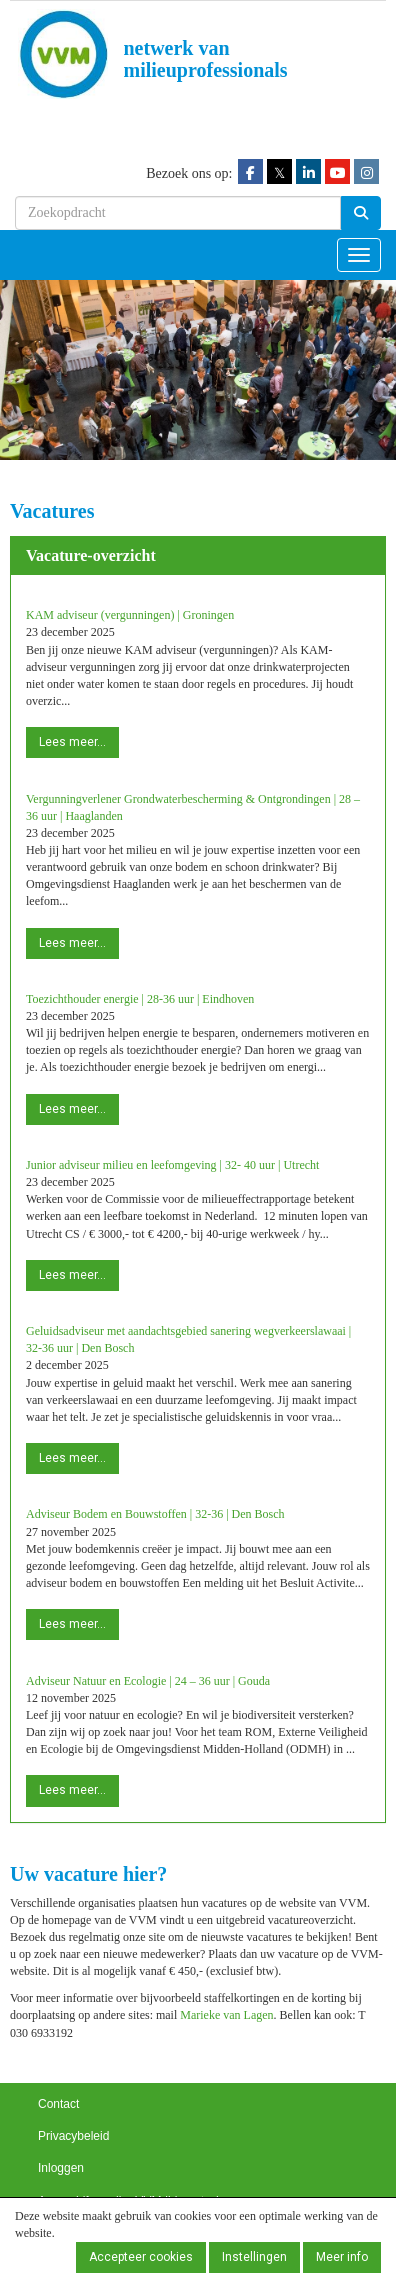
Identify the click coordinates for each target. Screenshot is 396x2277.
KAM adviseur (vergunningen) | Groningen (130, 615)
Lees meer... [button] (72, 742)
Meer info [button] (342, 2257)
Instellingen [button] (254, 2257)
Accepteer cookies (141, 2257)
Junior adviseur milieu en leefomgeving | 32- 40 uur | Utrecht (172, 1165)
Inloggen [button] (61, 2168)
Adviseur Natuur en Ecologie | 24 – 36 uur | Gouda (148, 1681)
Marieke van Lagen (226, 2015)
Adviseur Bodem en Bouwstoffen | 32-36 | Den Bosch (155, 1514)
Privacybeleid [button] (73, 2136)
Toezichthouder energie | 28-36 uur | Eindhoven (140, 999)
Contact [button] (58, 2104)
